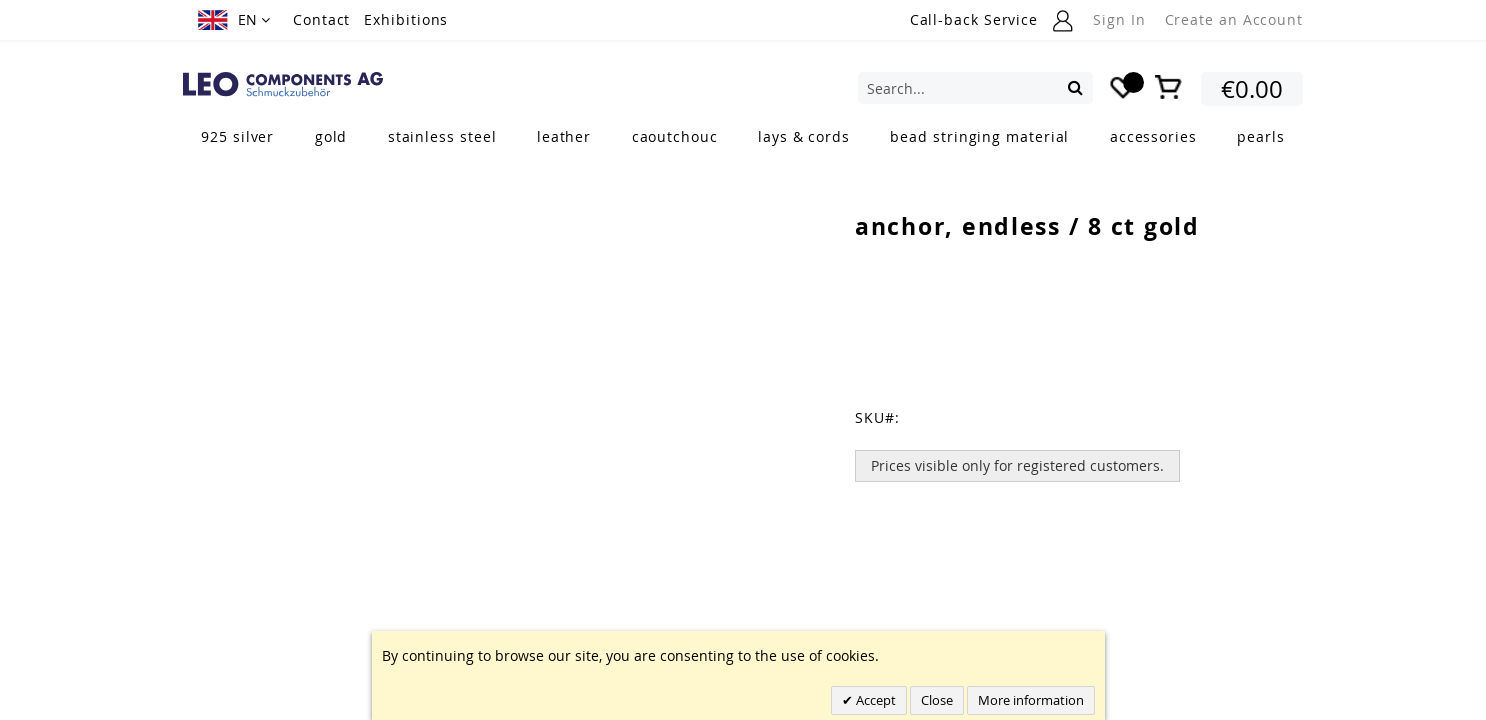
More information (1031, 700)
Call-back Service (974, 19)
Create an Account (1234, 19)
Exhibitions (406, 19)
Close (937, 700)
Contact (321, 19)
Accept (874, 700)
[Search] (1075, 87)
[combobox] (975, 88)
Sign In (1119, 19)
